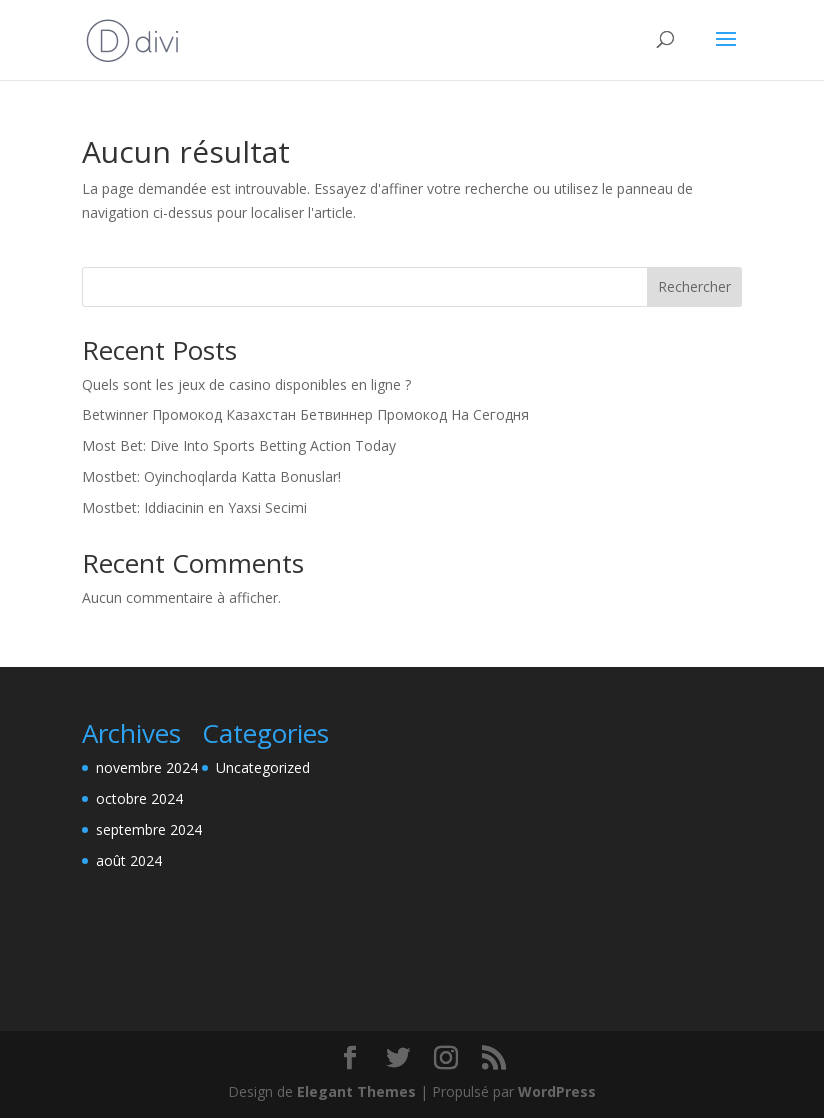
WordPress (557, 1091)
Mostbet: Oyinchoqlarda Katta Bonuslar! (211, 476)
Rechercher (694, 286)
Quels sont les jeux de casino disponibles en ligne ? (246, 384)
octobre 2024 (139, 798)
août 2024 (129, 860)
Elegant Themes (356, 1091)
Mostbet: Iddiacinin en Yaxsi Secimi (194, 507)
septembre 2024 (149, 829)
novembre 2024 (147, 767)
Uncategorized (263, 767)
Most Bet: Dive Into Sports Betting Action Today (239, 445)
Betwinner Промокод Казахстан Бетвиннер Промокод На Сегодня (305, 414)
